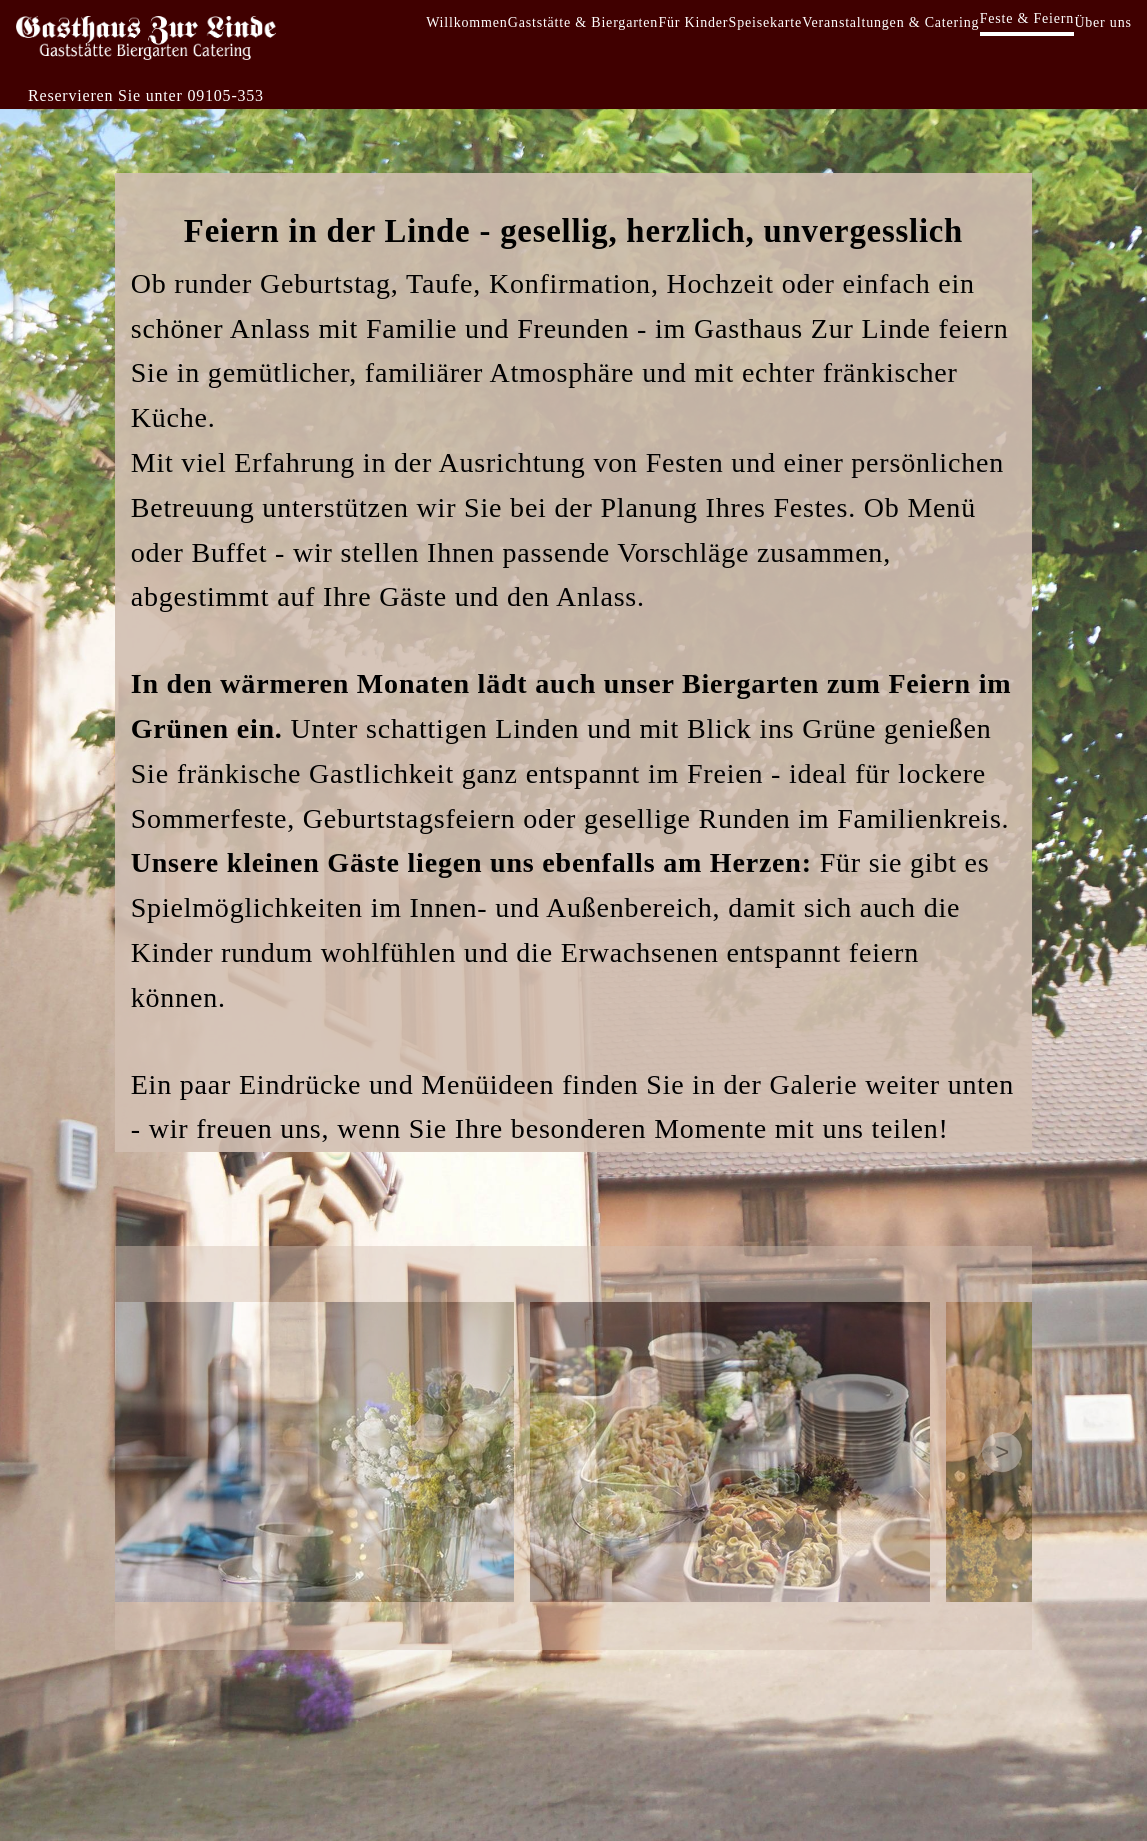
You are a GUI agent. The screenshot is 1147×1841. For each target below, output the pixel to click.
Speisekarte (765, 22)
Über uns (1102, 22)
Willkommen (466, 22)
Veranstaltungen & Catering (890, 22)
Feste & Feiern (1027, 18)
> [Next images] (1002, 1451)
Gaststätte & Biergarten (583, 22)
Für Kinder (693, 22)
